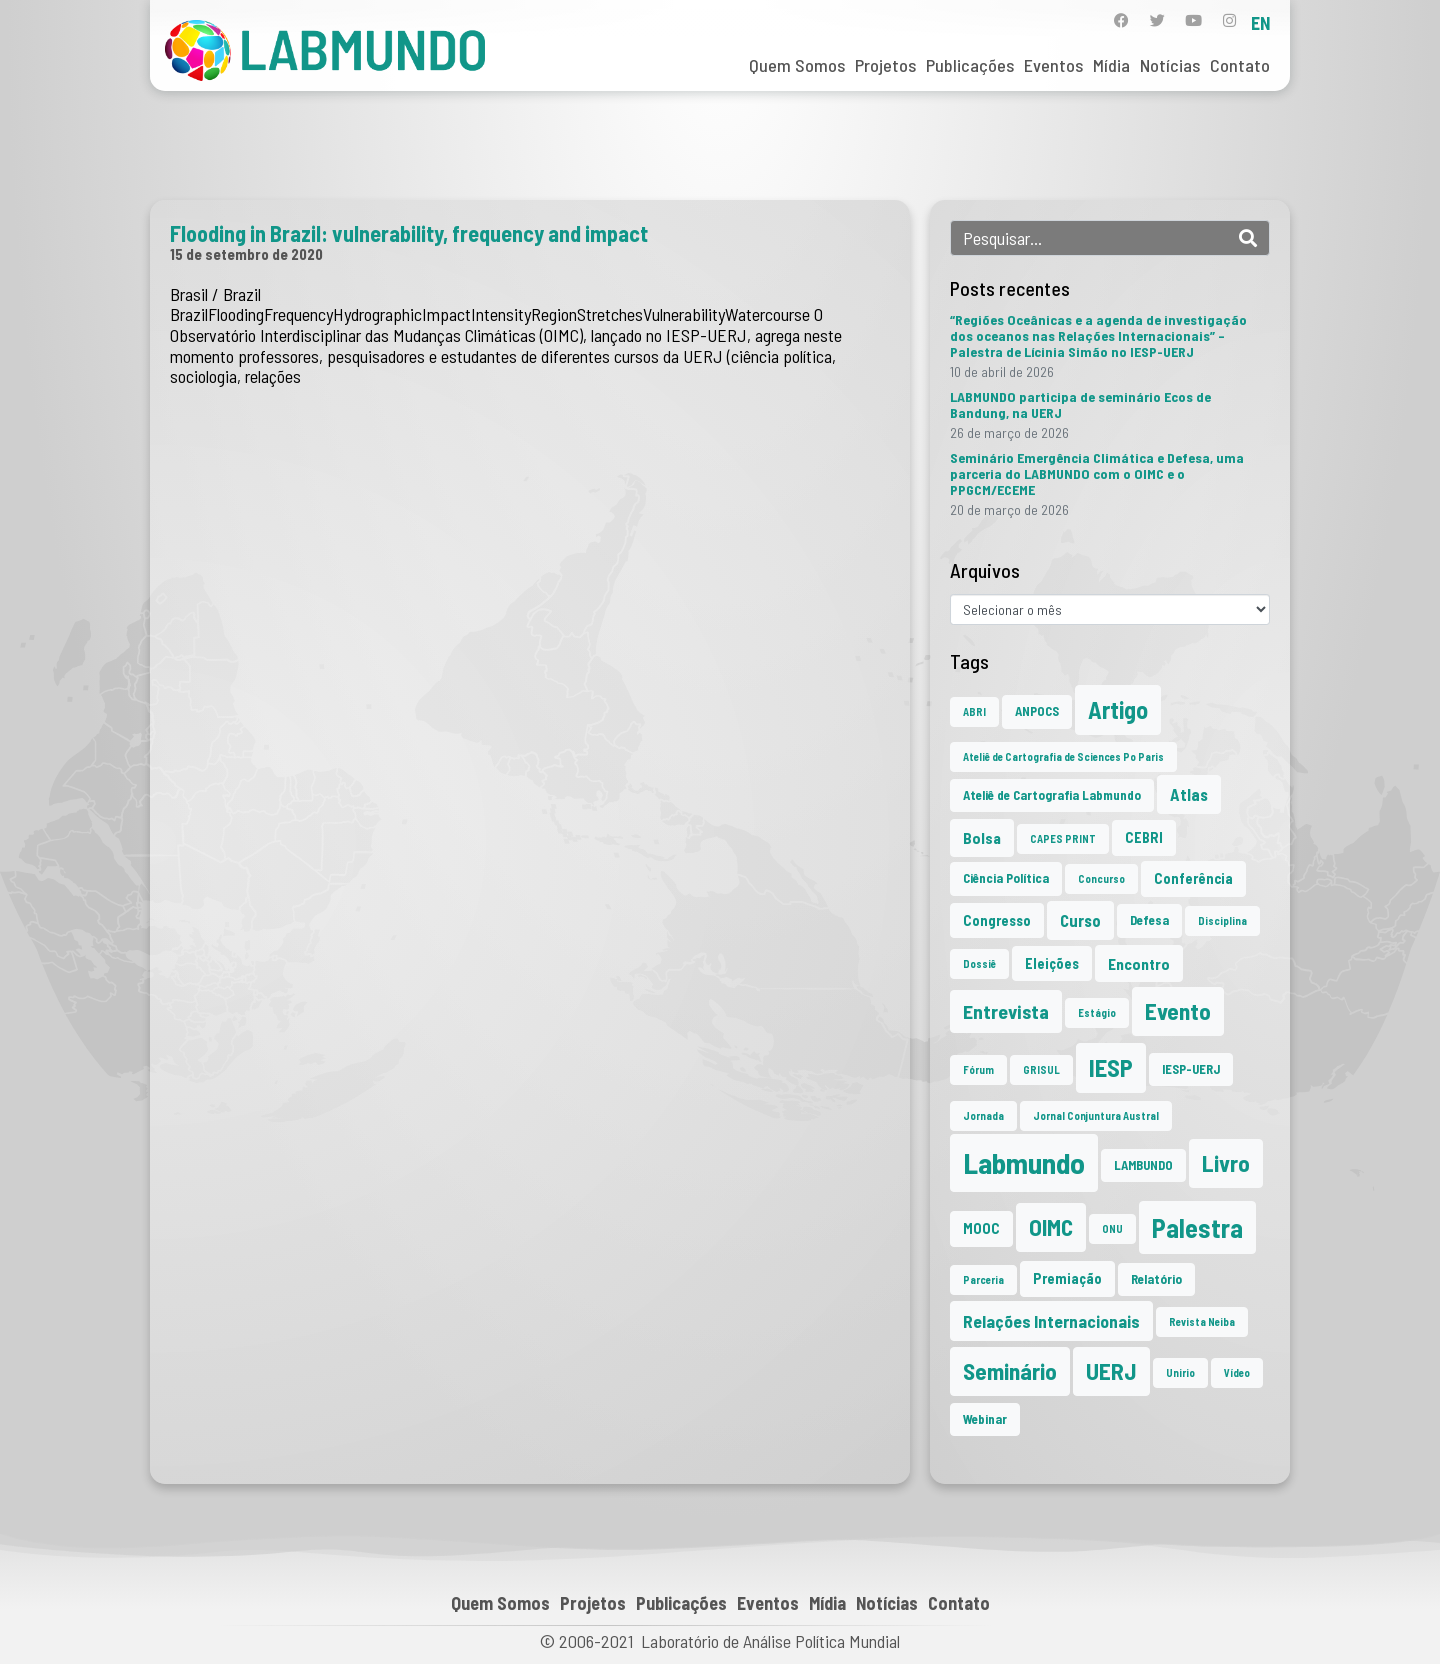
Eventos (1053, 65)
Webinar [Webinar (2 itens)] (985, 1419)
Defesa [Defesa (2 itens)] (1149, 920)
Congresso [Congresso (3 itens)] (997, 920)
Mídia (1111, 65)
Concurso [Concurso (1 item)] (1101, 878)
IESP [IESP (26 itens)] (1111, 1067)
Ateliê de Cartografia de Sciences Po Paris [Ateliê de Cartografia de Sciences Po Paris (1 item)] (1063, 756)
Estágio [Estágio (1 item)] (1097, 1012)
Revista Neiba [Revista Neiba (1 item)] (1202, 1321)
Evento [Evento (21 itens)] (1178, 1011)
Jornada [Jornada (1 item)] (983, 1115)
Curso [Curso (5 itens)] (1080, 920)
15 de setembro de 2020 (246, 254)
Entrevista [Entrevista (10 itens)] (1006, 1011)
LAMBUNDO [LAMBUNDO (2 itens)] (1143, 1165)
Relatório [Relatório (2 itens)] (1156, 1279)
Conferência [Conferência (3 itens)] (1193, 878)
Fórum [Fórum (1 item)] (978, 1069)
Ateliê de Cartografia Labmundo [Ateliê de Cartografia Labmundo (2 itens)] (1052, 795)
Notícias (1170, 65)
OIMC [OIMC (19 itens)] (1051, 1227)
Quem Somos (797, 65)
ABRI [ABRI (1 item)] (974, 711)
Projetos (885, 65)
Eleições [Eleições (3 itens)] (1052, 963)
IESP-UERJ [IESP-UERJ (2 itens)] (1191, 1069)
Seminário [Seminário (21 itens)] (1010, 1371)
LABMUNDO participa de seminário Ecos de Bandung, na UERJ (1080, 404)
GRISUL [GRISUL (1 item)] (1041, 1069)
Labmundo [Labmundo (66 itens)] (1024, 1162)
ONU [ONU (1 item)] (1112, 1228)
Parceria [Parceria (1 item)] (983, 1279)
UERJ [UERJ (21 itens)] (1111, 1371)
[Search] (1248, 238)
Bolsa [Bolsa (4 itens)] (982, 837)
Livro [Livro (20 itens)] (1226, 1163)
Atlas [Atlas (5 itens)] (1189, 794)
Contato (1240, 65)
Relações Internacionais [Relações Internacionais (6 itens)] (1051, 1321)
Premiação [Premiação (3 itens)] (1067, 1278)
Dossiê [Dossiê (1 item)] (979, 963)
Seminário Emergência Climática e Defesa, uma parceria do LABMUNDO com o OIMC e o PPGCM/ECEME (1097, 473)
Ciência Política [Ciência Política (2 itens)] (1006, 878)
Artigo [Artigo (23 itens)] (1118, 709)
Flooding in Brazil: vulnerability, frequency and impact (409, 233)
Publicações (970, 65)
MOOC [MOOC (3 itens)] (981, 1228)
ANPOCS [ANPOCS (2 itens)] (1037, 711)
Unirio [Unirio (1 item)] (1180, 1372)
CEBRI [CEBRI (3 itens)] (1144, 837)
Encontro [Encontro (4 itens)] (1139, 963)
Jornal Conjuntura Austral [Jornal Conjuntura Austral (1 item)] (1096, 1115)
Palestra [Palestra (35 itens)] (1197, 1227)
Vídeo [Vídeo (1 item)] (1237, 1372)
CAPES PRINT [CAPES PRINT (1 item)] (1063, 838)
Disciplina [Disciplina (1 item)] (1222, 920)
